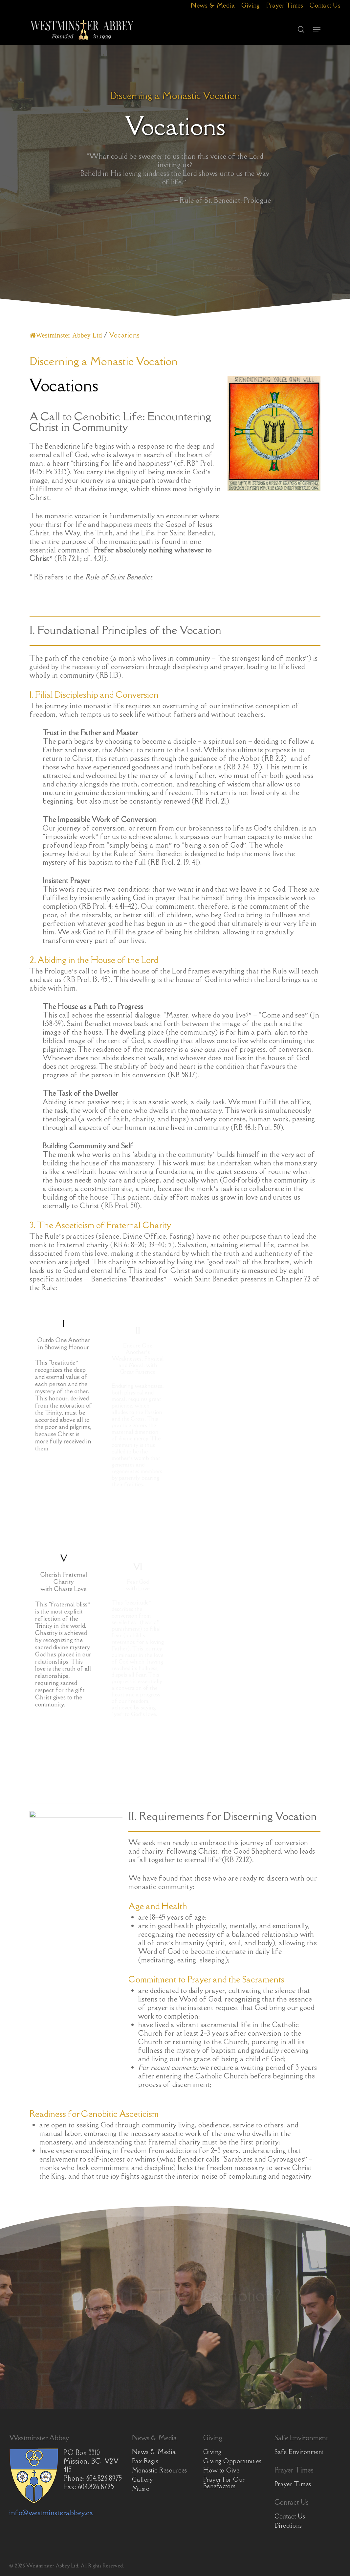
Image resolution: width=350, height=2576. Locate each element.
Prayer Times (292, 2484)
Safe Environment (298, 2451)
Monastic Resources (159, 2470)
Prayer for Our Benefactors (224, 2482)
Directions (288, 2525)
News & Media (154, 2451)
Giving (212, 2451)
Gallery (142, 2479)
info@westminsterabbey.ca (51, 2512)
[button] (316, 29)
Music (140, 2488)
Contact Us (289, 2516)
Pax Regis (145, 2461)
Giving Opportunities (232, 2461)
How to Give (221, 2470)
